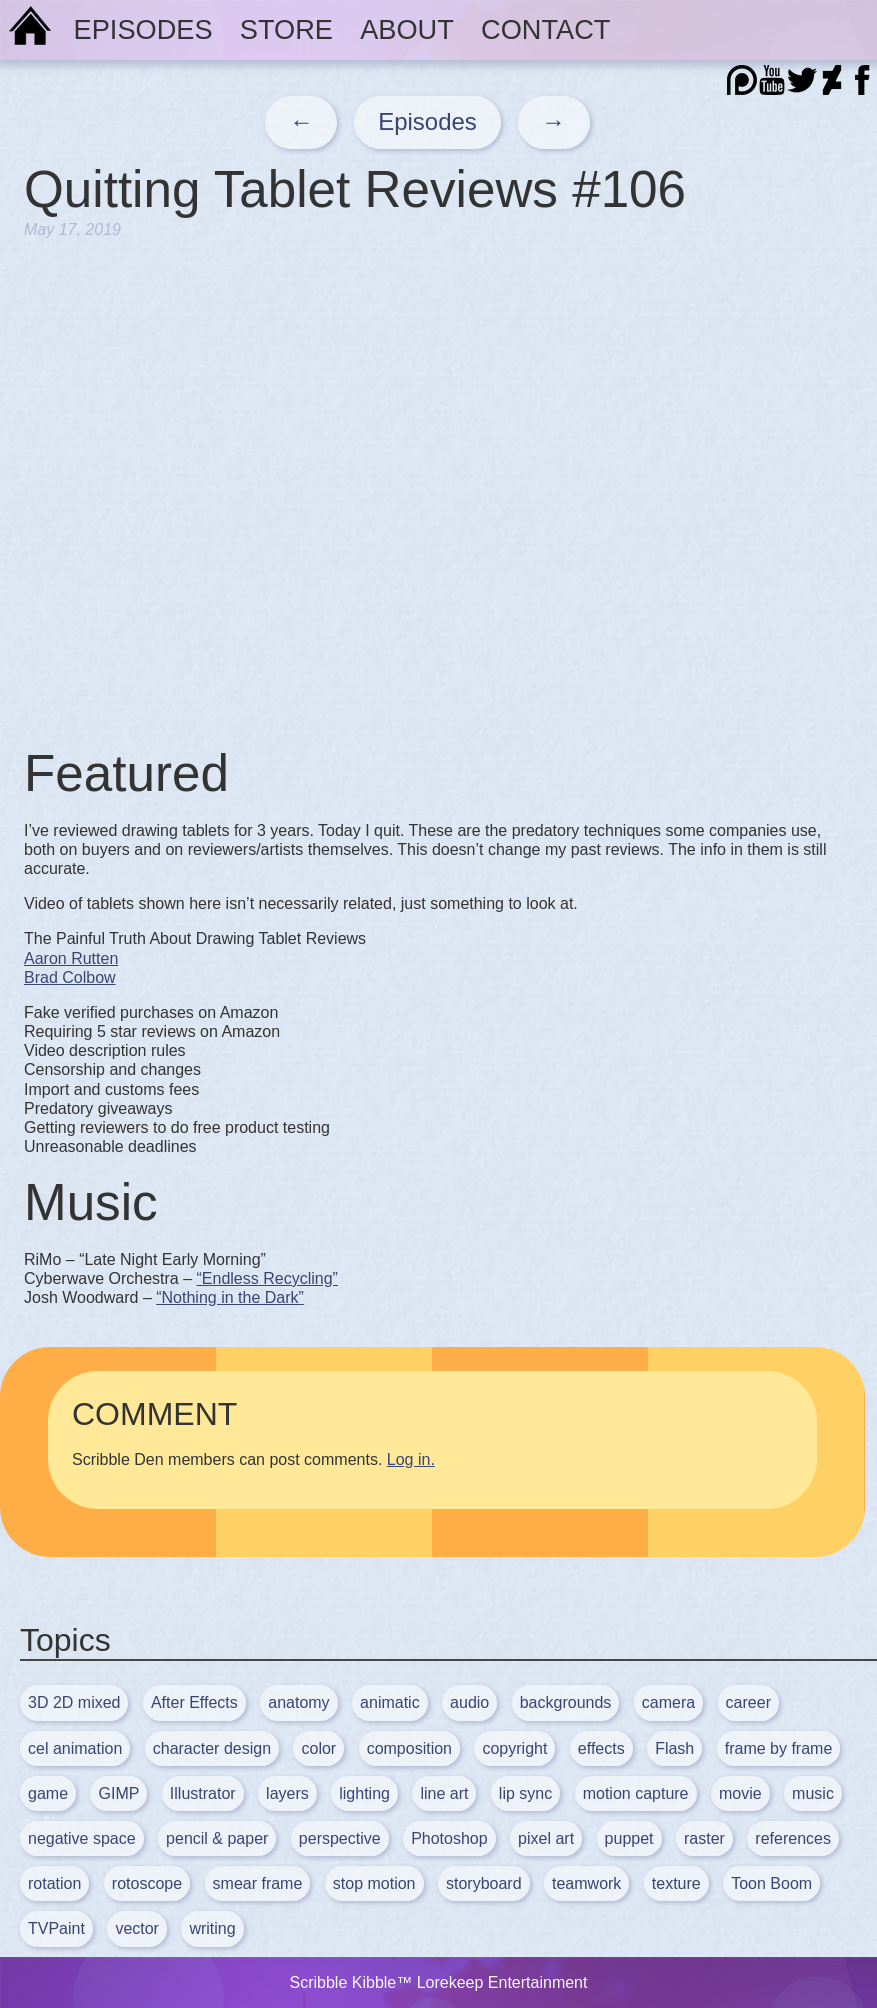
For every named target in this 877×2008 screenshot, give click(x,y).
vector (137, 1928)
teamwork (586, 1883)
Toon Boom (771, 1883)
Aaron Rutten (71, 958)
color (318, 1748)
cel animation (75, 1748)
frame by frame (779, 1748)
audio (469, 1702)
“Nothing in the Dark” (230, 1297)
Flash (674, 1748)
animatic (390, 1702)
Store (286, 29)
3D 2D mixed (74, 1702)
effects (601, 1748)
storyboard (484, 1883)
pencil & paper (217, 1838)
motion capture (636, 1793)
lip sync (525, 1793)
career (748, 1702)
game (48, 1793)
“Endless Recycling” (267, 1278)
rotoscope (147, 1883)
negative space (82, 1838)
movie (740, 1793)
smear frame (258, 1883)
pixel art (546, 1838)
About (407, 29)
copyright (514, 1748)
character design (212, 1748)
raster (704, 1838)
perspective (340, 1838)
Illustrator (203, 1793)
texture (676, 1883)
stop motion (374, 1883)
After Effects (194, 1702)
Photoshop (449, 1838)
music (813, 1793)
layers (287, 1793)
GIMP (118, 1793)
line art (444, 1793)
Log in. (411, 1459)
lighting (364, 1793)
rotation (54, 1883)
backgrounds (566, 1702)
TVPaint (56, 1928)
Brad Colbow (70, 977)
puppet (629, 1838)
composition (409, 1748)
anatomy (298, 1702)
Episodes (143, 29)
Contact (545, 29)
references (793, 1838)
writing (212, 1928)
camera (668, 1702)
